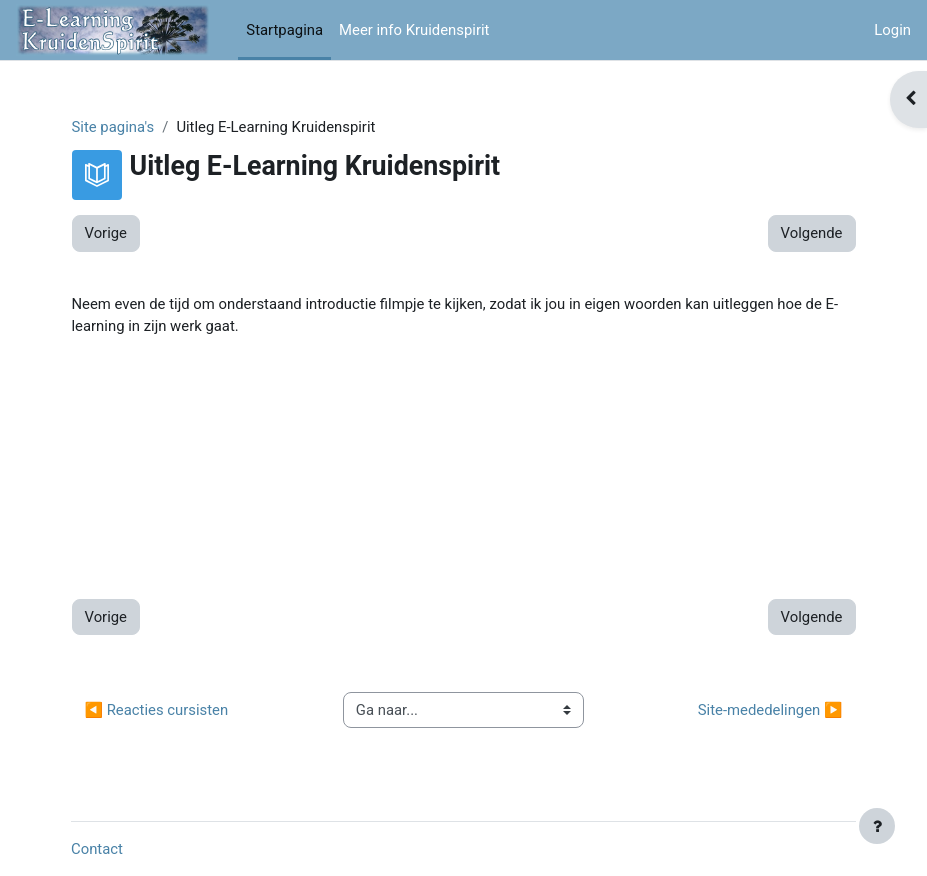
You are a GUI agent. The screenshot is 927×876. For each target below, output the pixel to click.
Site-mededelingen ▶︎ (770, 710)
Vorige (106, 233)
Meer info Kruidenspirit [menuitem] (414, 30)
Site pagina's (113, 127)
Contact (97, 849)
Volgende (812, 233)
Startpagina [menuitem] (284, 30)
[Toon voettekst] (877, 826)
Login (892, 30)
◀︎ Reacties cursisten (157, 710)
